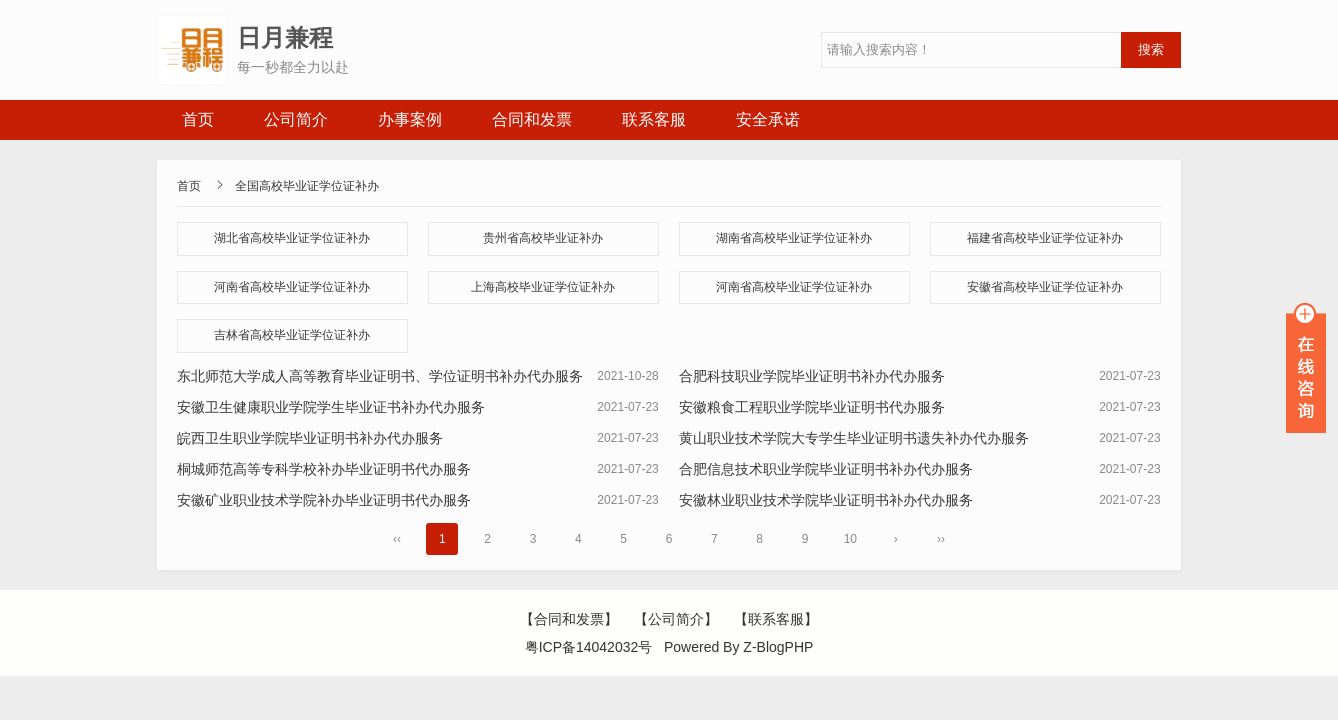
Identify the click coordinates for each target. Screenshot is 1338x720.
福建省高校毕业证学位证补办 (1045, 238)
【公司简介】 (676, 619)
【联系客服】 (776, 619)
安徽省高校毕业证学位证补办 (1045, 287)
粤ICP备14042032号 (589, 647)
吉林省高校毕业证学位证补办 (292, 335)
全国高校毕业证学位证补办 (307, 186)
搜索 (1151, 49)
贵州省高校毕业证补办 (543, 238)
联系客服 (654, 119)
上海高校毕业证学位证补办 (543, 287)
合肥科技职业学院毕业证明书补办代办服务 (812, 376)
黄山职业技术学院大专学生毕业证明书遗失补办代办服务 (854, 438)
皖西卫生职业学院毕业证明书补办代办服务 (310, 438)
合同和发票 (532, 119)
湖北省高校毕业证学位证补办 (292, 238)
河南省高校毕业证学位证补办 (292, 287)
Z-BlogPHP (778, 647)
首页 (198, 119)
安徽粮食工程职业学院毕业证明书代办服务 (812, 407)
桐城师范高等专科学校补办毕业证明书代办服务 (324, 469)
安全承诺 (768, 119)
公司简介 (296, 119)
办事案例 (410, 119)
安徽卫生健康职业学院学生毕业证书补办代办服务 (331, 407)
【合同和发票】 (569, 619)
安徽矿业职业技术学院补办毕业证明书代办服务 (324, 500)
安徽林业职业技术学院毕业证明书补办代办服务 (826, 500)
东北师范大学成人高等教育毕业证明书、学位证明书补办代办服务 (380, 376)
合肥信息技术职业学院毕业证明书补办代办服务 (826, 469)
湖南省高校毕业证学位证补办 (794, 238)
